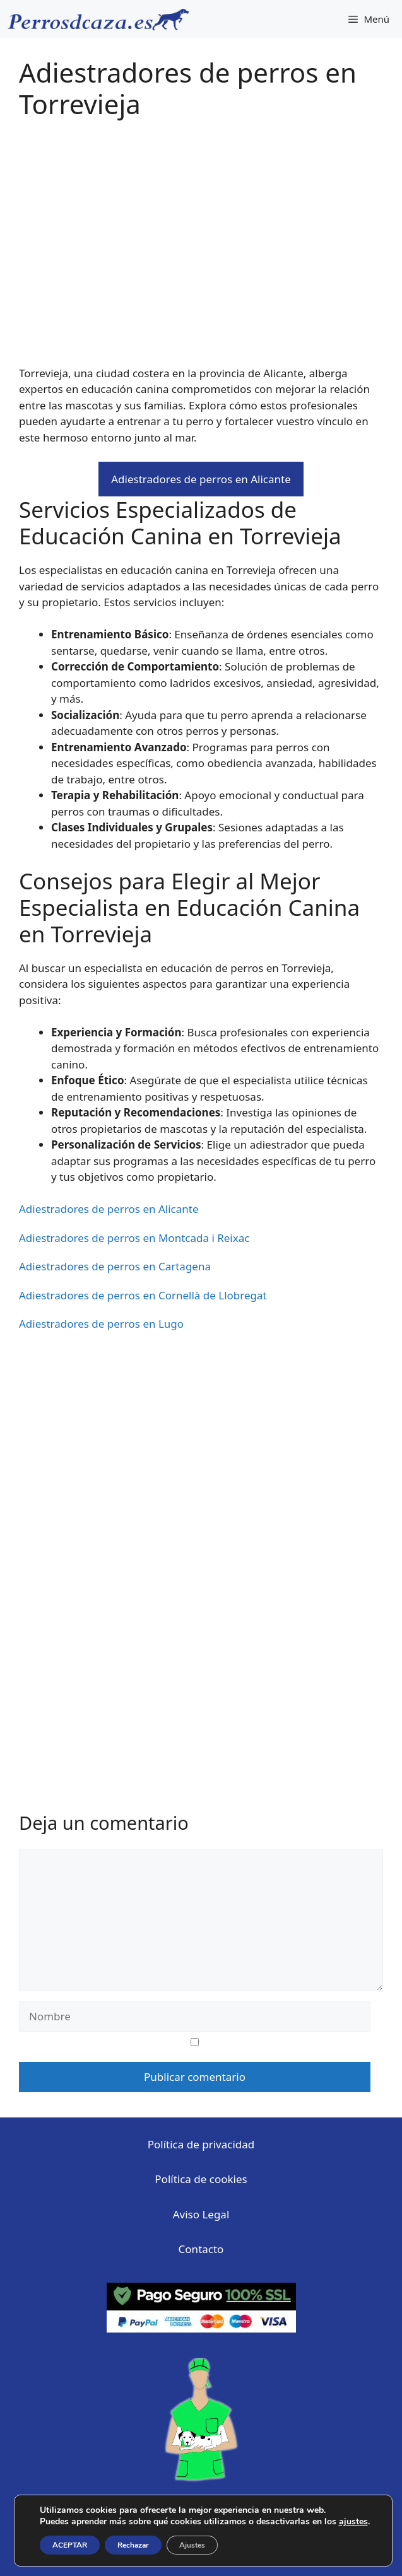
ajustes (353, 2521)
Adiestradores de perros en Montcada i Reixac (134, 1238)
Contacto (201, 2249)
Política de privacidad (201, 2144)
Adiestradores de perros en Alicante (201, 479)
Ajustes (192, 2545)
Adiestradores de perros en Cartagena (115, 1266)
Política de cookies (201, 2179)
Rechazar (133, 2545)
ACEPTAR (69, 2545)
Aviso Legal (201, 2214)
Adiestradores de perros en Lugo (101, 1323)
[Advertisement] (201, 251)
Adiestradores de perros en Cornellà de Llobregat (143, 1295)
